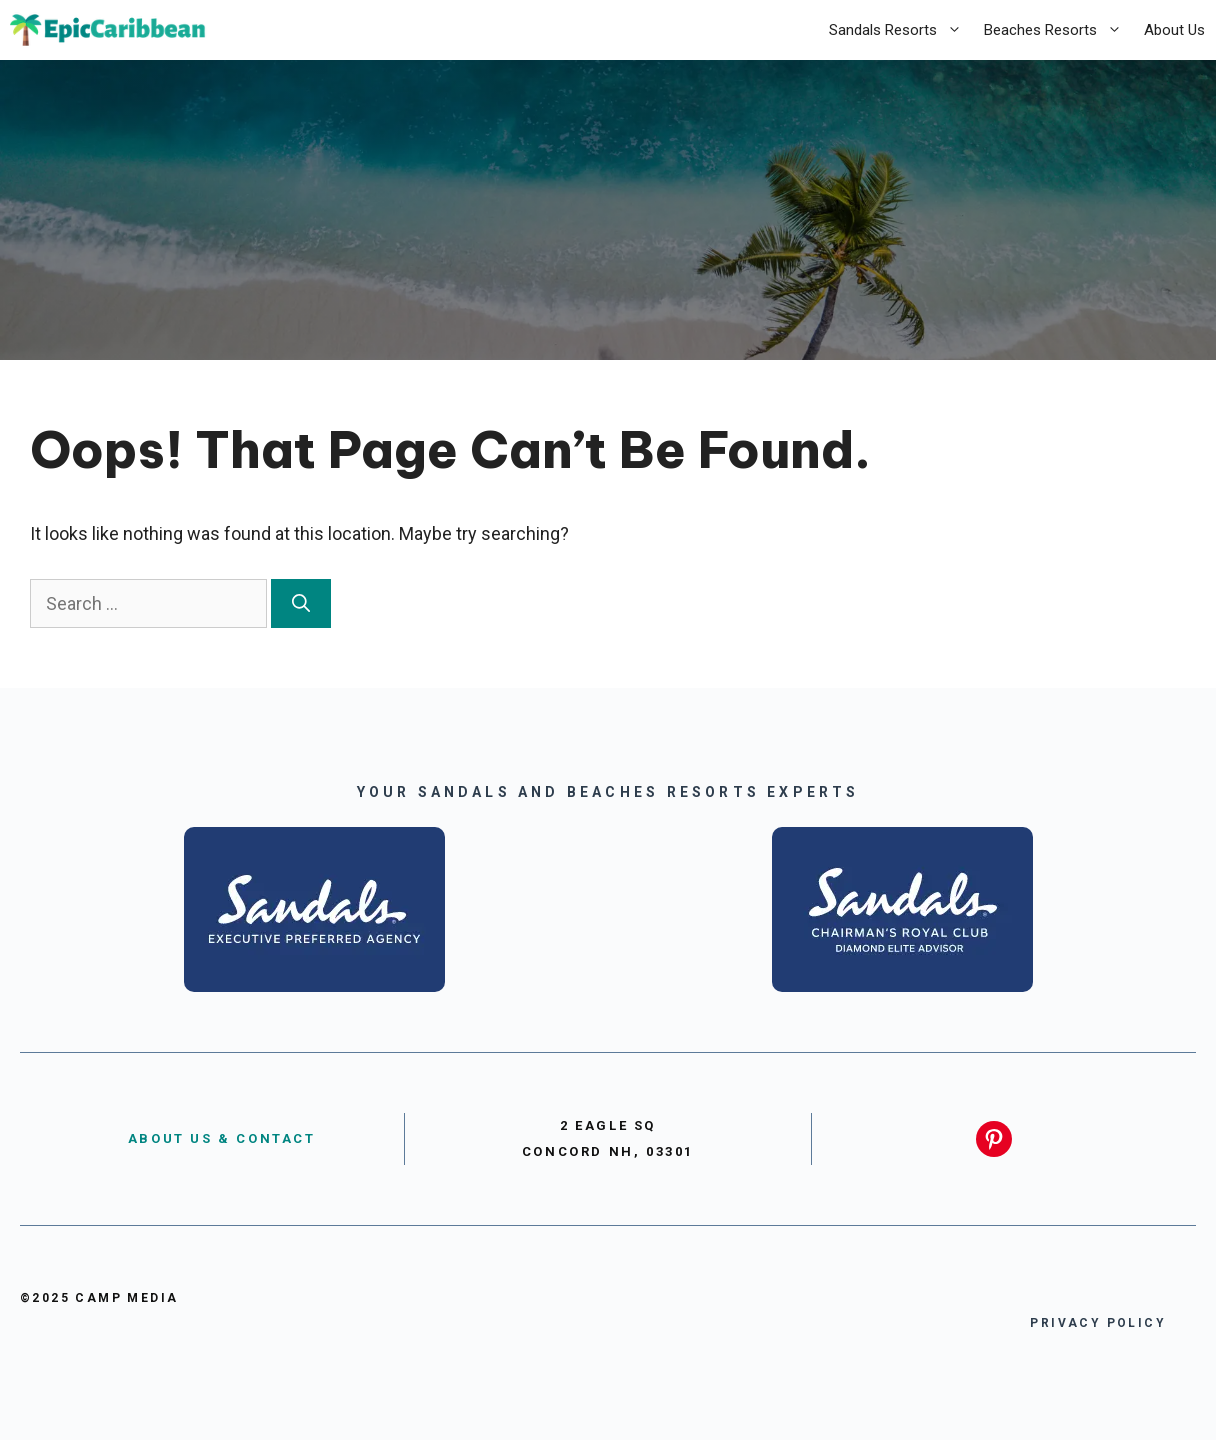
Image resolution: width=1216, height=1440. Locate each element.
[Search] (301, 603)
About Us (1174, 30)
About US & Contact (222, 1138)
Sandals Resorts (901, 30)
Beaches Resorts (1058, 30)
